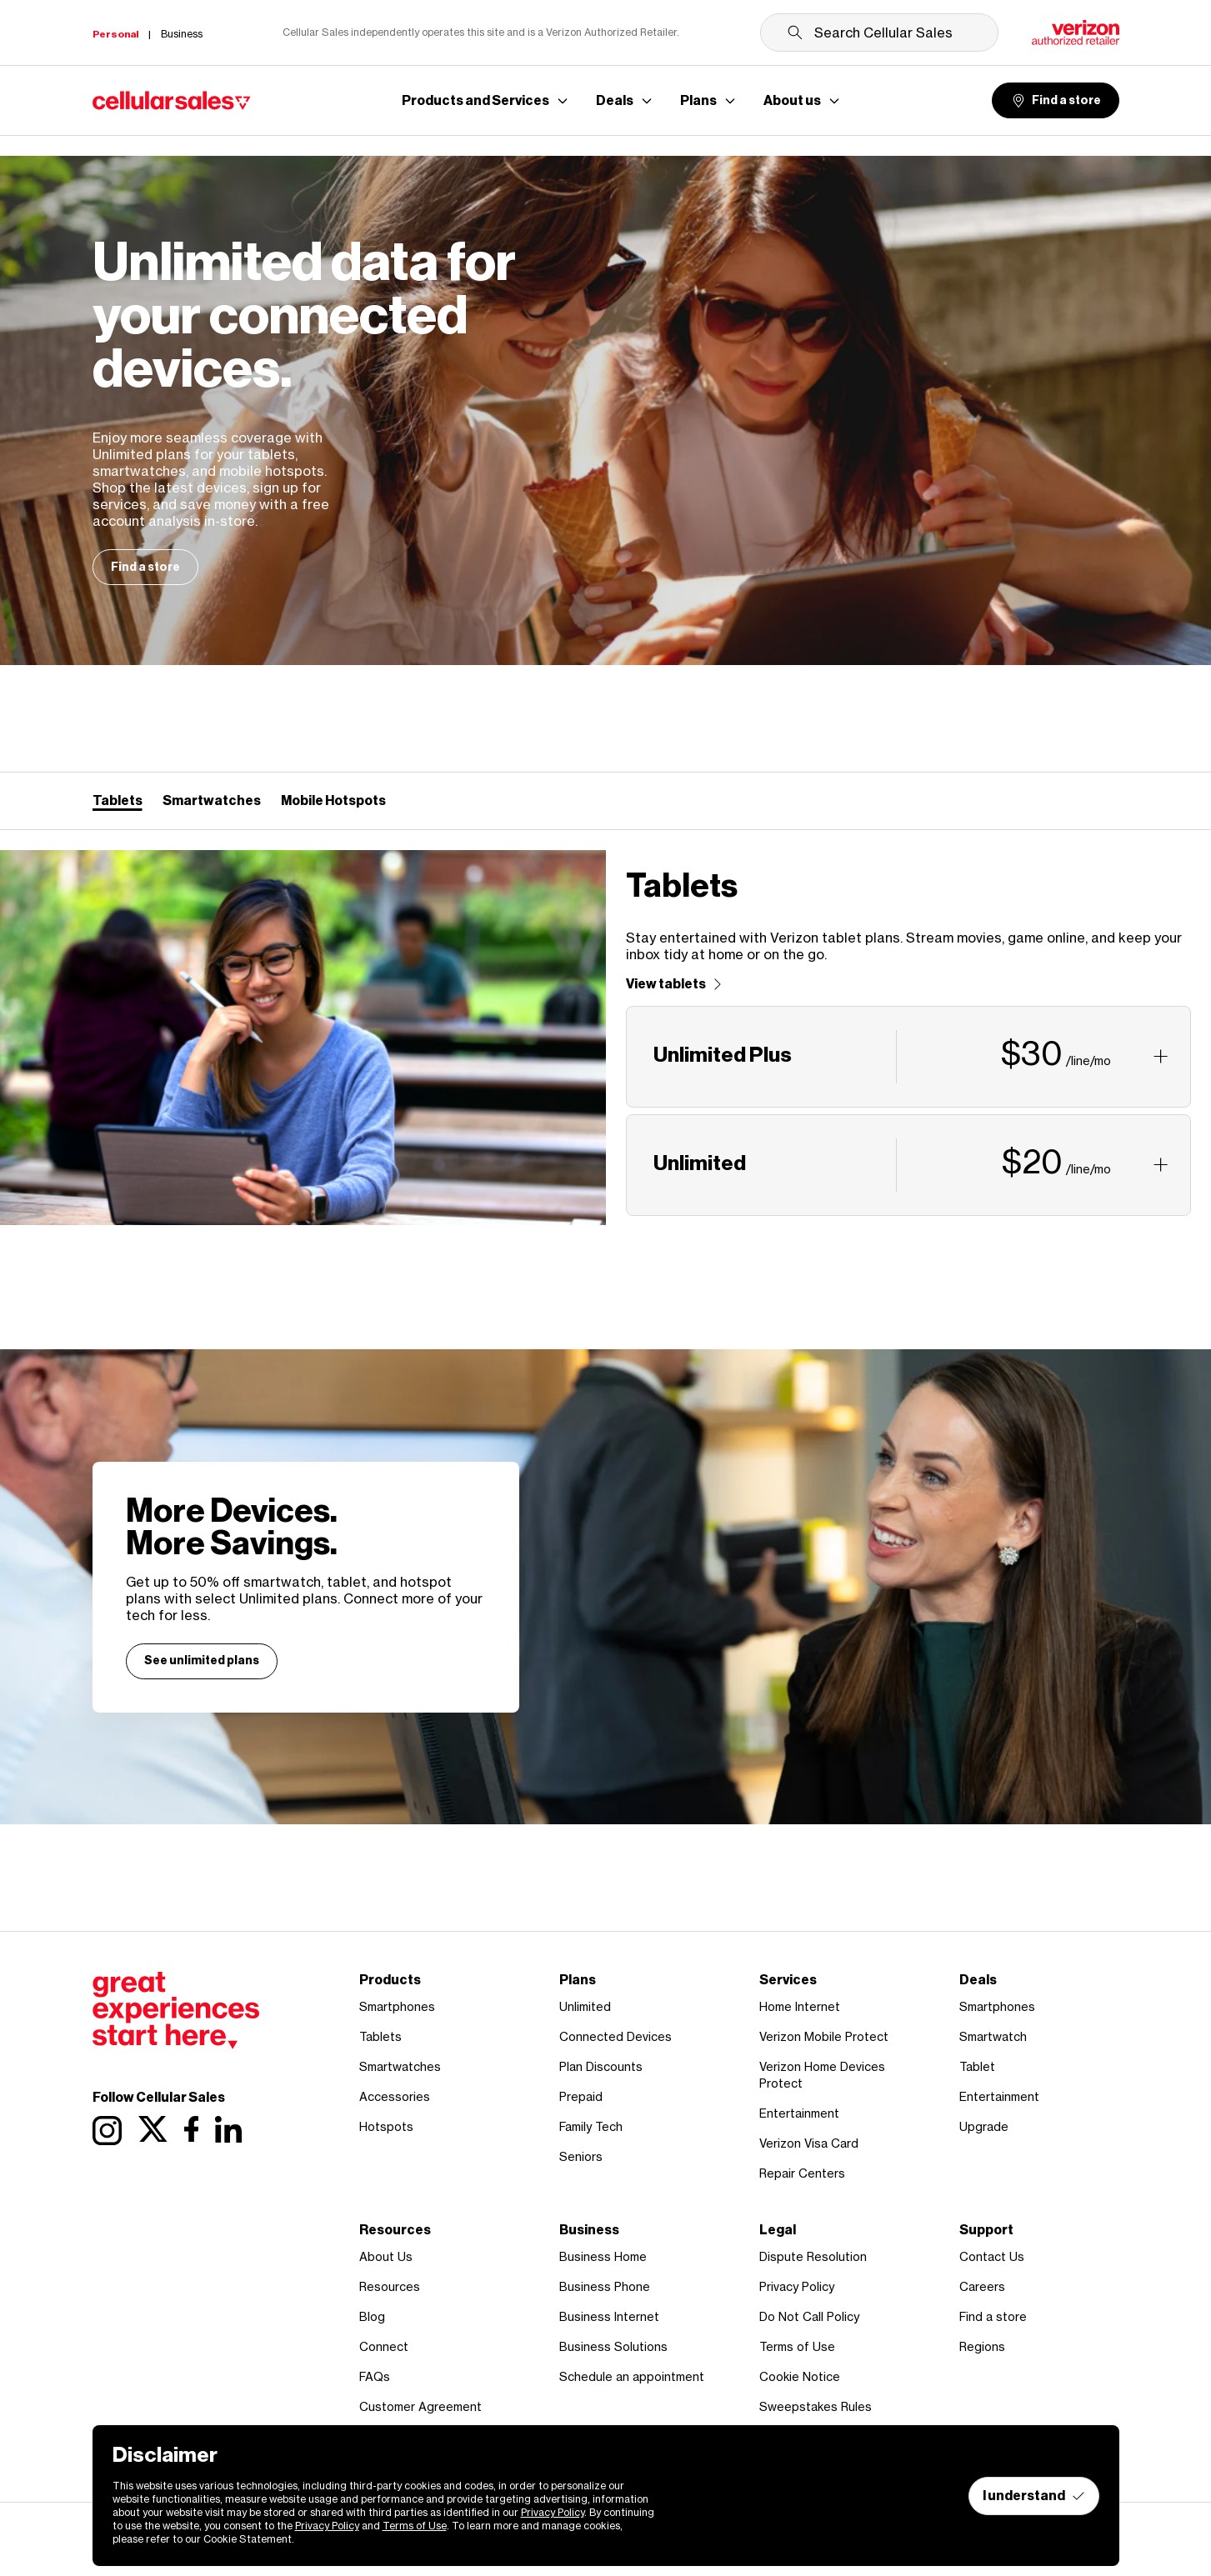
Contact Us (991, 2256)
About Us (386, 2256)
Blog (372, 2316)
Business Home (603, 2256)
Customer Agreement (420, 2406)
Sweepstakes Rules (815, 2406)
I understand (1034, 2495)
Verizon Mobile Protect (823, 2036)
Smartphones (397, 2006)
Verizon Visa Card (808, 2143)
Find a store (1055, 101)
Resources (389, 2286)
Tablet (977, 2066)
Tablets (118, 800)
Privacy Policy (796, 2286)
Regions (982, 2346)
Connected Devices (615, 2036)
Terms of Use (797, 2346)
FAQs (374, 2376)
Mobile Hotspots (333, 800)
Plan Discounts (601, 2066)
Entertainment (799, 2113)
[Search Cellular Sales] (879, 32)
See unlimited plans (201, 1660)
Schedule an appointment (631, 2376)
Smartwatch (993, 2036)
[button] (909, 1057)
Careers (982, 2286)
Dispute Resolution (813, 2256)
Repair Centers (802, 2173)
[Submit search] (795, 32)
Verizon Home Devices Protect (822, 2074)
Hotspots (386, 2126)
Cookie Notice (799, 2376)
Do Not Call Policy (809, 2316)
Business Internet (609, 2316)
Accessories (394, 2096)
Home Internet (799, 2006)
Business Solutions (613, 2346)
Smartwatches (212, 800)
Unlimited (585, 2006)
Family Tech (591, 2126)
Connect (383, 2346)
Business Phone (604, 2286)
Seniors (581, 2156)
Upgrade (983, 2126)
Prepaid (581, 2096)
